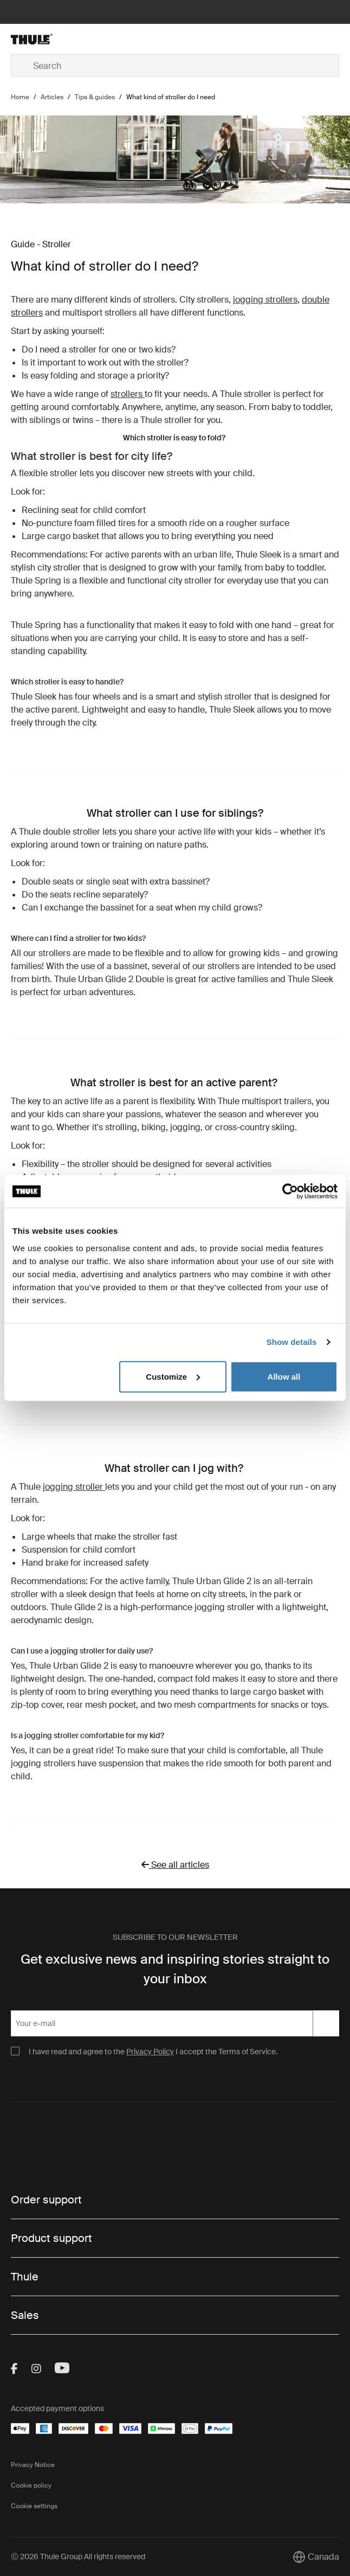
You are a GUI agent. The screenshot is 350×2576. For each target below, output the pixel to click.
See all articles (175, 1864)
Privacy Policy (150, 2051)
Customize (173, 1376)
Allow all (284, 1376)
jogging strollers (265, 299)
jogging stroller (74, 1486)
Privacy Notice (33, 2464)
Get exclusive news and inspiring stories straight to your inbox (175, 1969)
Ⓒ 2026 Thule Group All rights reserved (78, 2556)
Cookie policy (31, 2485)
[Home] (65, 39)
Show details (292, 1342)
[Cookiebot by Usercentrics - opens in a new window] (290, 1191)
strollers (128, 394)
